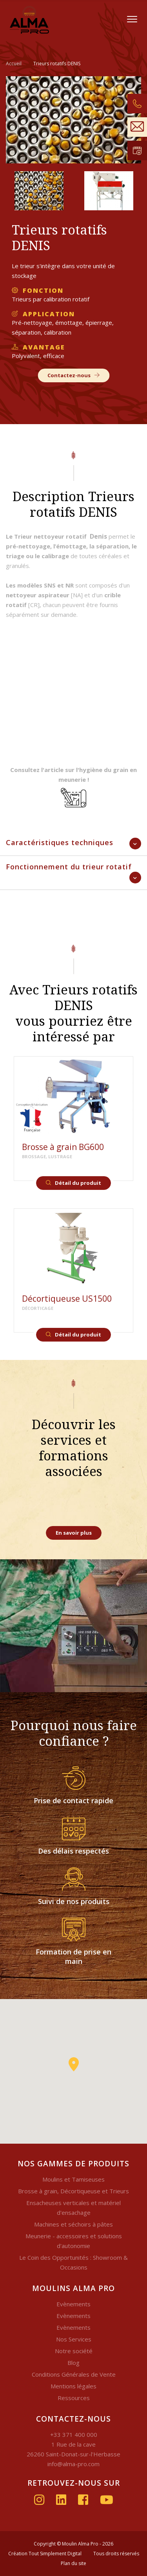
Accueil (14, 63)
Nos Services (73, 2339)
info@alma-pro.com (73, 2464)
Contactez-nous (73, 375)
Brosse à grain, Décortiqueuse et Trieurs (73, 2191)
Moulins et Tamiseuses (73, 2179)
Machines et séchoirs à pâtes (73, 2224)
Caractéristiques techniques (59, 842)
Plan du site (73, 2563)
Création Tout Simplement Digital (45, 2553)
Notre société (74, 2351)
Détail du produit (73, 1182)
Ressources (74, 2398)
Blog (73, 2362)
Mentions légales (73, 2386)
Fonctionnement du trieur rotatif (69, 866)
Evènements (73, 2304)
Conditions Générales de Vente (74, 2374)
